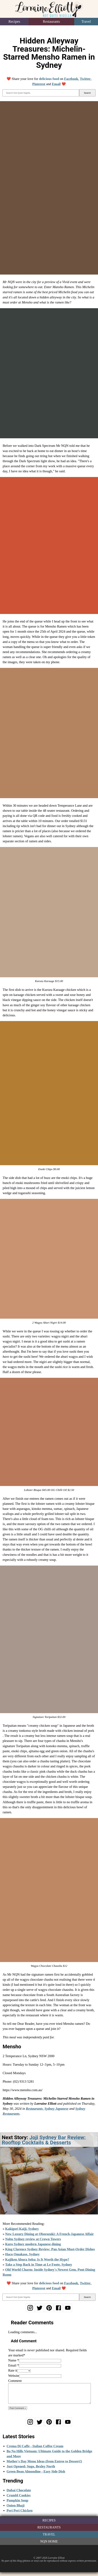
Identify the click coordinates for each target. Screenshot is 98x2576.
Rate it (12, 2370)
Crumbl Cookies (19, 2499)
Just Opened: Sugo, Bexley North (31, 2470)
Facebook (71, 79)
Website (13, 2375)
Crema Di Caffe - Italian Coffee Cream (35, 2450)
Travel (86, 21)
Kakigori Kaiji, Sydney (22, 2229)
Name (13, 2360)
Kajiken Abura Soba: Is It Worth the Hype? (37, 2259)
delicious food (49, 79)
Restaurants (51, 21)
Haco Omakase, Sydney (22, 2254)
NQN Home (49, 2545)
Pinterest (38, 84)
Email (56, 84)
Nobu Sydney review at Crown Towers (33, 2239)
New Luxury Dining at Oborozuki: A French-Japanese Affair (49, 2234)
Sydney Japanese (56, 2108)
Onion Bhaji (15, 2509)
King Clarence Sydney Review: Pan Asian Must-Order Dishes (50, 2249)
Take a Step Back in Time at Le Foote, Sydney (38, 2264)
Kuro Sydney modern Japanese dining (33, 2244)
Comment (15, 2381)
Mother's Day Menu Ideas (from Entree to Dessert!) (44, 2465)
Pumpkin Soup (17, 2504)
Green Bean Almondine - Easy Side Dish (36, 2475)
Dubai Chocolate (19, 2494)
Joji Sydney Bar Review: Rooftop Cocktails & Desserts (44, 2140)
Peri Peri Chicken (20, 2514)
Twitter (85, 79)
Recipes (14, 21)
